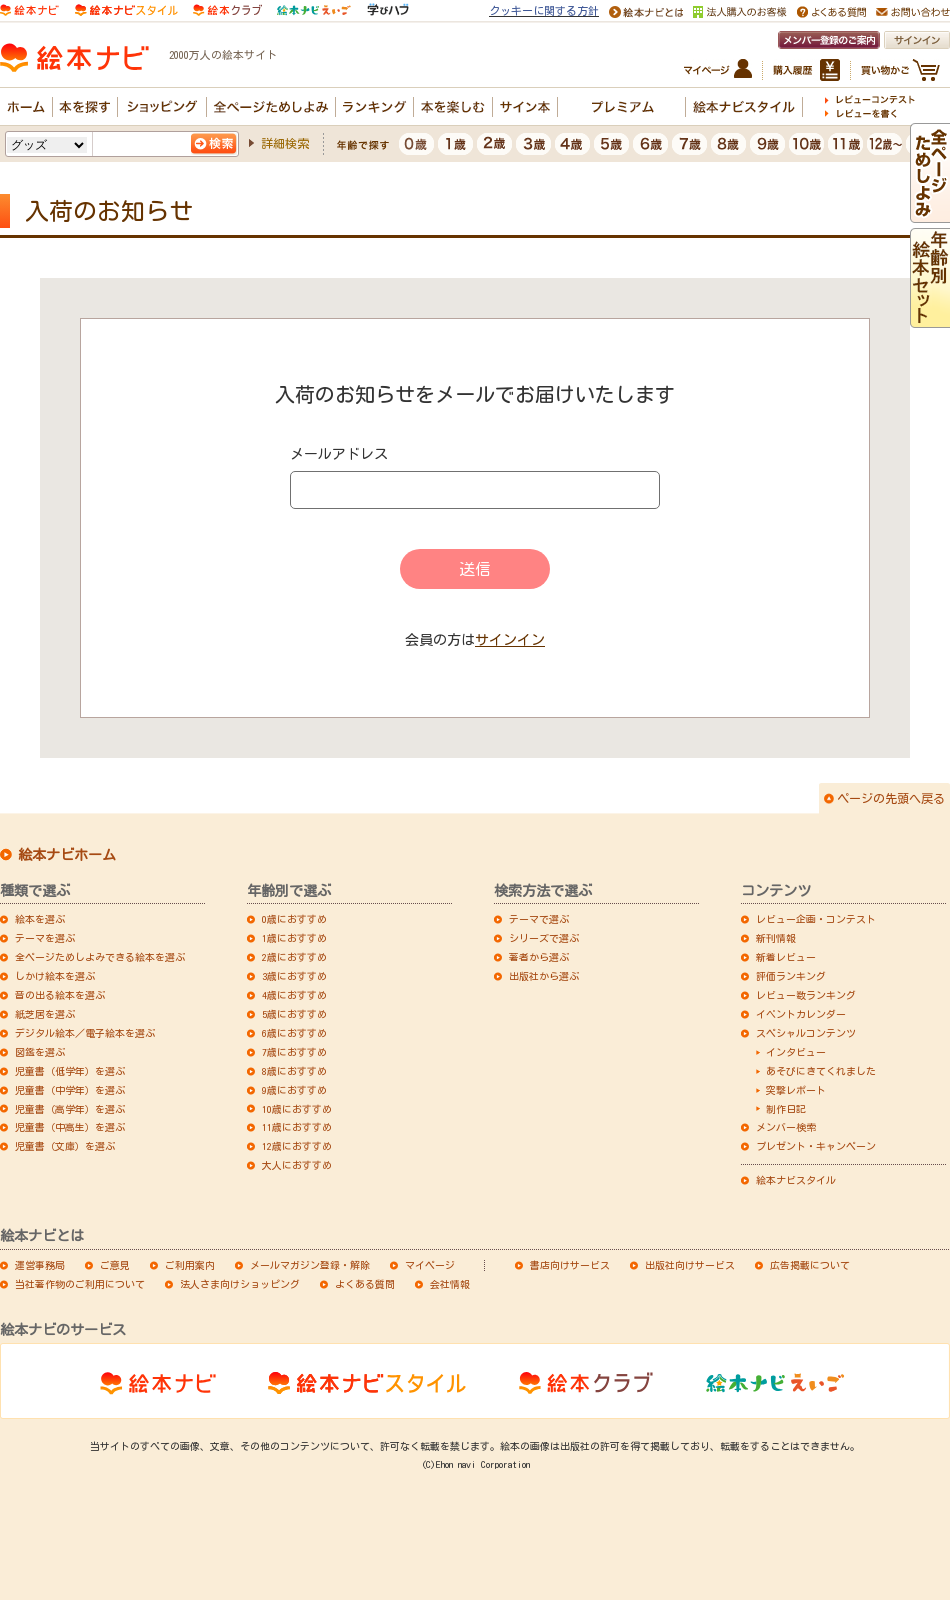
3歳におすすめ (294, 976)
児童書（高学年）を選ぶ (70, 1109)
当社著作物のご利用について (80, 1284)
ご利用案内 (190, 1265)
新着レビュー (786, 957)
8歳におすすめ (294, 1071)
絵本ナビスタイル (796, 1180)
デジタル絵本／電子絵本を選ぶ (85, 1033)
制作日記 (786, 1109)
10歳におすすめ (297, 1109)
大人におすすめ (297, 1165)
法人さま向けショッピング (240, 1284)
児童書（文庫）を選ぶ (65, 1146)
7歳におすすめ (294, 1052)
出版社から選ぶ (544, 976)
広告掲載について (810, 1265)
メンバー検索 (786, 1127)
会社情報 (450, 1284)
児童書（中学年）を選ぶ (70, 1090)
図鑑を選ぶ (40, 1052)
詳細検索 (285, 143)
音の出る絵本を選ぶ (60, 995)
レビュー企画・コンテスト (816, 919)
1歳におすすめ (294, 938)
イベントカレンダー (801, 1014)
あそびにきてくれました (821, 1071)
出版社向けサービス (690, 1265)
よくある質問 (365, 1284)
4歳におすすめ (294, 995)
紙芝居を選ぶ (45, 1014)
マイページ (430, 1265)
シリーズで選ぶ (544, 938)
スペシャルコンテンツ (806, 1033)
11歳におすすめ (297, 1127)
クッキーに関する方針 (544, 10)
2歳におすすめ (294, 957)
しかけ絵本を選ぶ (55, 976)
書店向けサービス (570, 1265)
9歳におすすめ (294, 1090)
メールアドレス (339, 454)
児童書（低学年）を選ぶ (70, 1071)
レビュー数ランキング (806, 995)
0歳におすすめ (294, 919)
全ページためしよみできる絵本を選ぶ (100, 957)
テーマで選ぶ (539, 919)
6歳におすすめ (294, 1033)
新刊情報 (776, 938)
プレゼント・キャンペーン (816, 1146)
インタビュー (796, 1052)
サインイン (510, 640)
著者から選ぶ (539, 957)
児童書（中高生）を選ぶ (70, 1127)
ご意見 (115, 1265)
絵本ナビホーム (67, 855)
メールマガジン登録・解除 (310, 1265)
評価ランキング (791, 976)
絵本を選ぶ (40, 919)
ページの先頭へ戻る (891, 798)
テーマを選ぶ (45, 938)
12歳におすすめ (297, 1146)
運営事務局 (40, 1265)
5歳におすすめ (294, 1014)
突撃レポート (796, 1090)
